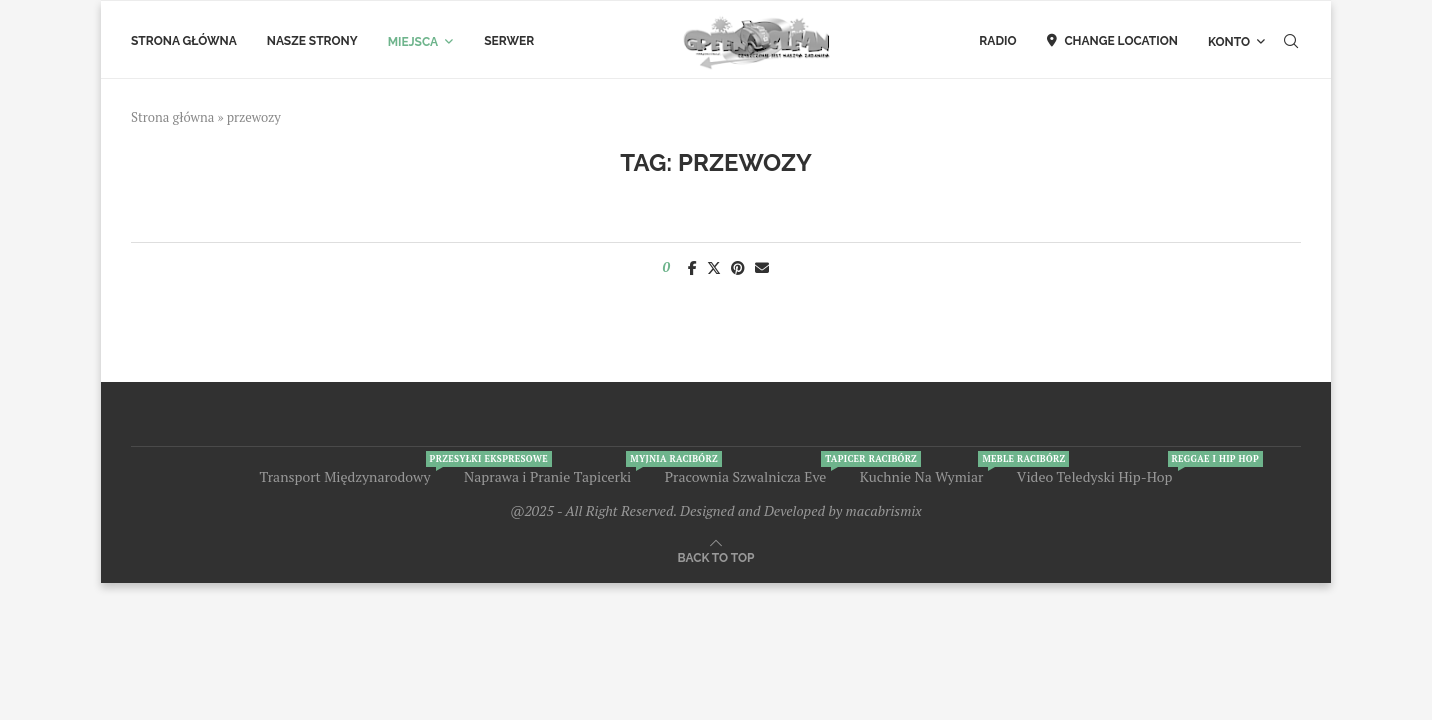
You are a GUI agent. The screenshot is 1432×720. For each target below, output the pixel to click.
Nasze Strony (312, 41)
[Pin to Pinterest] (738, 267)
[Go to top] (716, 556)
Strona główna (172, 117)
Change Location (1112, 41)
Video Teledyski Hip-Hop (1095, 476)
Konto (1229, 42)
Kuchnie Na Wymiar (922, 476)
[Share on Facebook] (692, 267)
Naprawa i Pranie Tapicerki (547, 476)
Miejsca (413, 42)
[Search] (1291, 42)
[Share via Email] (762, 267)
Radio (997, 41)
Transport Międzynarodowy (344, 476)
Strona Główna (184, 41)
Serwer (509, 41)
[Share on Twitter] (714, 267)
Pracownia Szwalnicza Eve (746, 476)
